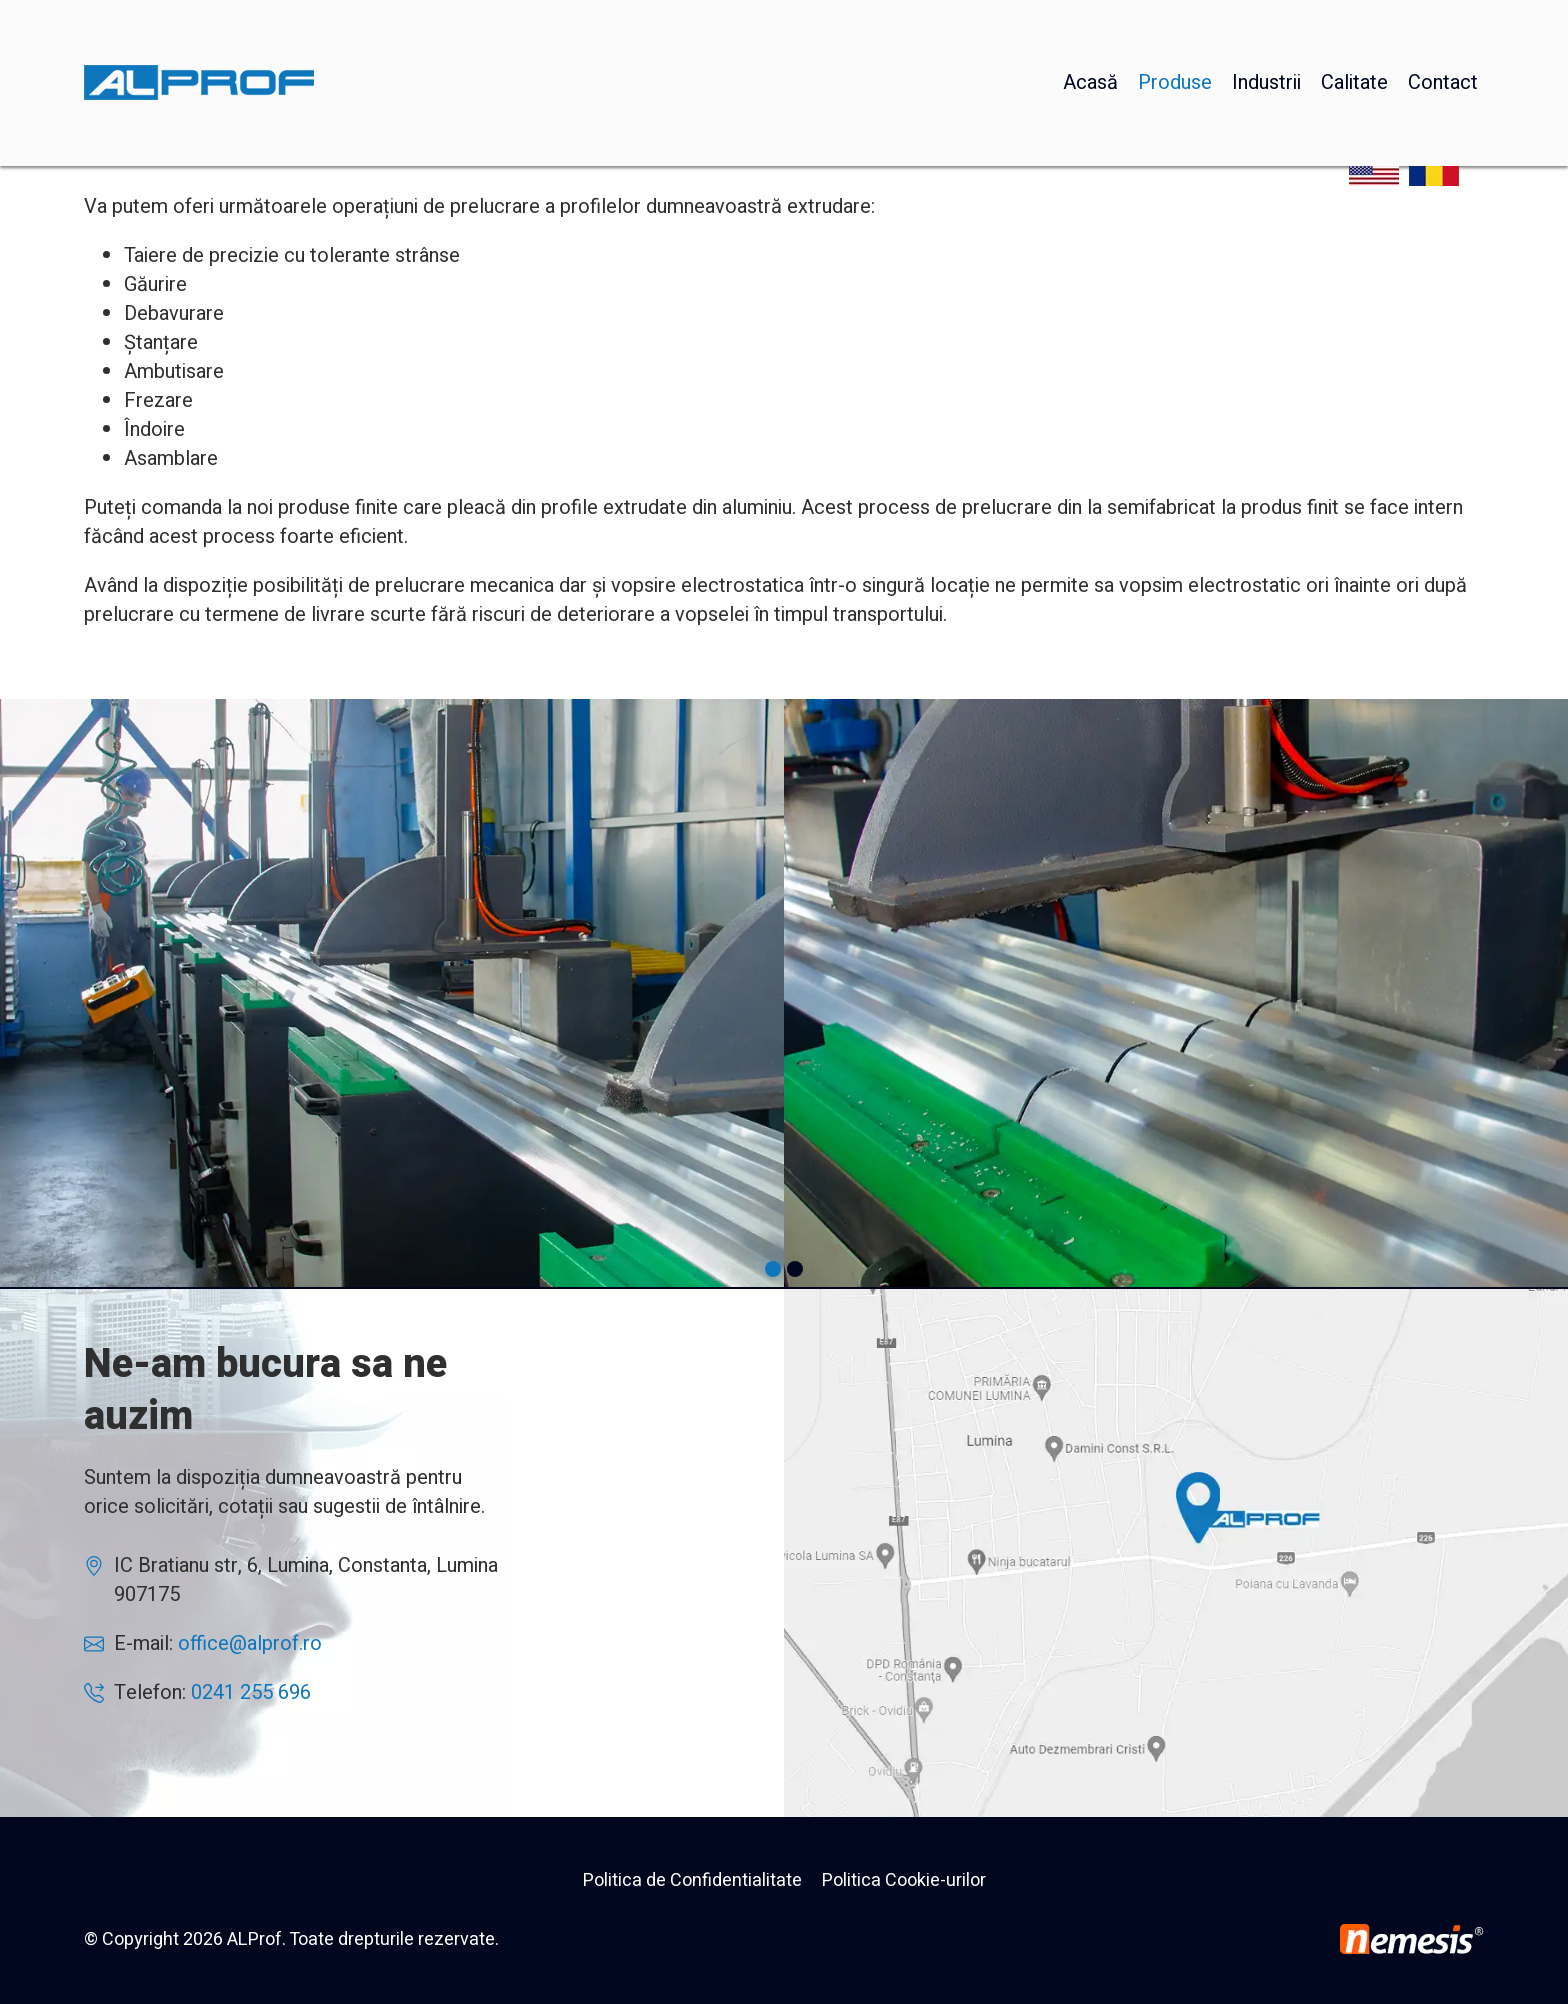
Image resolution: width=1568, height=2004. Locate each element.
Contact (1443, 34)
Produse (1175, 34)
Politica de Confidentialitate (692, 1880)
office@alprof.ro (250, 1643)
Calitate (1354, 34)
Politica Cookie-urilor (904, 1880)
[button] (773, 1269)
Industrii (1266, 34)
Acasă (1090, 34)
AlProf (1176, 1553)
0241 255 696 (251, 1692)
